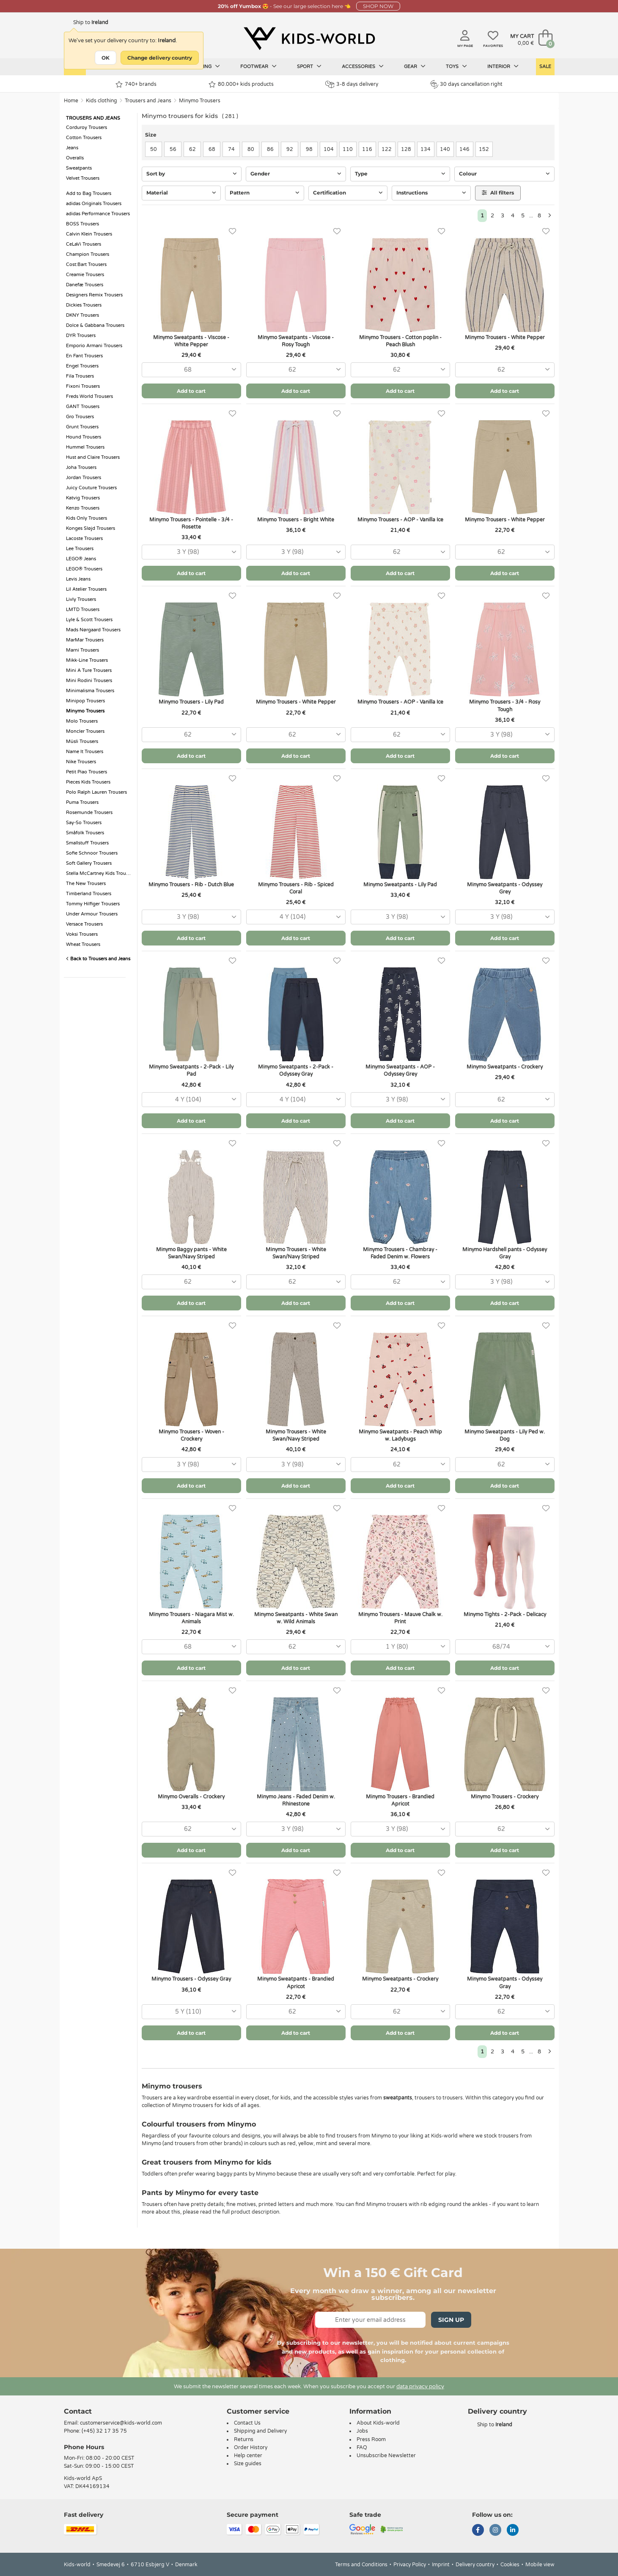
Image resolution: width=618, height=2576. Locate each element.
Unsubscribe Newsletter (386, 2455)
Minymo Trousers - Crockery (504, 1797)
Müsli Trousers (82, 741)
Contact (78, 2411)
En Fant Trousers (84, 356)
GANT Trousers (82, 406)
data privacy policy (420, 2386)
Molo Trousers (82, 721)
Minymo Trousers (199, 101)
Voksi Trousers (82, 934)
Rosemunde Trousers (89, 812)
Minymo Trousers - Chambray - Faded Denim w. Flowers (400, 1253)
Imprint (441, 2565)
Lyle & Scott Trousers (89, 619)
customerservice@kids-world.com (121, 2423)
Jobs (362, 2431)
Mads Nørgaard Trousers (93, 630)
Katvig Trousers (83, 498)
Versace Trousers (84, 924)
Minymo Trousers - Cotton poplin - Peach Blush (400, 341)
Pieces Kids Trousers (88, 782)
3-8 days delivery (351, 84)
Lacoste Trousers (84, 538)
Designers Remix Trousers (94, 295)
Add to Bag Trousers (88, 193)
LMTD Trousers (82, 609)
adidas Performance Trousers (98, 213)
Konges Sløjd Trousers (90, 528)
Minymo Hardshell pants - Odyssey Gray (504, 1253)
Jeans (72, 148)
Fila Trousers (80, 376)
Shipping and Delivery (260, 2431)
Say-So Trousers (84, 822)
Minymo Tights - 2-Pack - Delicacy (505, 1614)
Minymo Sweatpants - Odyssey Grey (504, 888)
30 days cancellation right (466, 84)
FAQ (362, 2447)
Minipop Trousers (85, 701)
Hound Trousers (83, 437)
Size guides (247, 2463)
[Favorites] (232, 231)
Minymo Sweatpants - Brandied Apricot (295, 1982)
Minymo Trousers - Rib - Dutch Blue (191, 885)
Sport (309, 66)
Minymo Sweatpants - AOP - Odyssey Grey (400, 1070)
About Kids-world (378, 2423)
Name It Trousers (84, 751)
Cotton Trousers (84, 137)
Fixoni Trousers (83, 386)
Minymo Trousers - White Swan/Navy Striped (296, 1253)
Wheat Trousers (83, 944)
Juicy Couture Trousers (91, 488)
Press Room (371, 2439)
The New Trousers (86, 883)
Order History (250, 2447)
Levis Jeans (78, 579)
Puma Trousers (82, 802)
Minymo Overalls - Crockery (191, 1797)
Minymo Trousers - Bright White (295, 520)
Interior (503, 66)
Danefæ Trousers (84, 285)
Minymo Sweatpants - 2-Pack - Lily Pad (191, 1070)
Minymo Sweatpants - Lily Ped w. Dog (504, 1435)
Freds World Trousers (89, 396)
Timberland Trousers (88, 893)
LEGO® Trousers (84, 569)
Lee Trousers (79, 548)
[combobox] (191, 369)
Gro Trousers (80, 416)
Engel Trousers (82, 366)
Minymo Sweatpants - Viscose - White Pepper (191, 341)
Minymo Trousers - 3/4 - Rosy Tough (504, 705)
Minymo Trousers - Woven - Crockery (191, 1435)
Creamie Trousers (85, 274)
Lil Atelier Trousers (86, 589)
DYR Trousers (81, 335)
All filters (498, 192)
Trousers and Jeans (148, 101)
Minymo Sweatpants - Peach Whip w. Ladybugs (400, 1435)
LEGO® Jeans (81, 559)
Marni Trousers (82, 650)
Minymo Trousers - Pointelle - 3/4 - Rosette (191, 523)
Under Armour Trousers (92, 914)
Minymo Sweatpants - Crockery (505, 1067)
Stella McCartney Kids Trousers (99, 873)
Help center (248, 2455)
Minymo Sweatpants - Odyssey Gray (504, 1982)
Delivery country (475, 2565)
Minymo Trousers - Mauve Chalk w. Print (400, 1618)
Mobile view (540, 2565)
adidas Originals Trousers (93, 203)
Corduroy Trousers (86, 127)
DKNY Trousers (82, 315)
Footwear (258, 66)
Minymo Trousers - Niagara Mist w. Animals (191, 1618)
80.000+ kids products (241, 84)
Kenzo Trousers (82, 508)
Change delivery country (159, 58)
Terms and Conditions (361, 2565)
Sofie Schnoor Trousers (92, 853)
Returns (243, 2439)
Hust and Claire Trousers (93, 457)
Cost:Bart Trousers (86, 264)
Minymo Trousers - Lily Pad (191, 702)
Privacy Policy (409, 2565)
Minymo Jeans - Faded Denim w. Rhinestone (296, 1800)
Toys (456, 66)
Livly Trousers (81, 599)
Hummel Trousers (85, 447)
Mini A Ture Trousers (89, 670)
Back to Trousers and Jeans (98, 959)
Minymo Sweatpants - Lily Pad (400, 885)
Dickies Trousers (84, 305)
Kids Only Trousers (86, 518)
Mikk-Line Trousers (87, 660)
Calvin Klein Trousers (89, 234)
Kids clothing (101, 101)
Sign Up (451, 2320)
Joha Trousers (81, 467)
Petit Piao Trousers (86, 772)
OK (106, 58)
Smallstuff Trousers (87, 843)
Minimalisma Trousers (90, 690)
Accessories (363, 66)
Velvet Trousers (82, 178)
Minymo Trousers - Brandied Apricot (400, 1800)
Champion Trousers (87, 254)
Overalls (75, 158)
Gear (415, 66)
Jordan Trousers (83, 477)
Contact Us (247, 2423)
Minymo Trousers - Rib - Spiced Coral (296, 888)
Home (71, 101)
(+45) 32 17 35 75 (104, 2431)
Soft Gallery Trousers (89, 863)
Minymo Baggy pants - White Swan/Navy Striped (191, 1253)
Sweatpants (79, 168)
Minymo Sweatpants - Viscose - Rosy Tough (296, 341)
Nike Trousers (81, 762)
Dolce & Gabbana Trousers (95, 325)
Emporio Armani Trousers (94, 345)
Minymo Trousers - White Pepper (505, 337)
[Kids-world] (309, 38)
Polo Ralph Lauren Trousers (96, 792)
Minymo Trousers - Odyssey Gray (191, 1979)
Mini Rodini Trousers (89, 680)
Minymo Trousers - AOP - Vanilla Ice (400, 520)
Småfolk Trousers (85, 833)
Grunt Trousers (82, 427)
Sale (545, 66)
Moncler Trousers (85, 731)
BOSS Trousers (82, 224)
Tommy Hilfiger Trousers (93, 904)
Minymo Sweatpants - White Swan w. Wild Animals (296, 1618)
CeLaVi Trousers (83, 244)
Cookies (509, 2565)
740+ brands (136, 84)
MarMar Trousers (85, 640)
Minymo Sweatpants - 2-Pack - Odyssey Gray (295, 1070)
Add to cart (191, 391)
